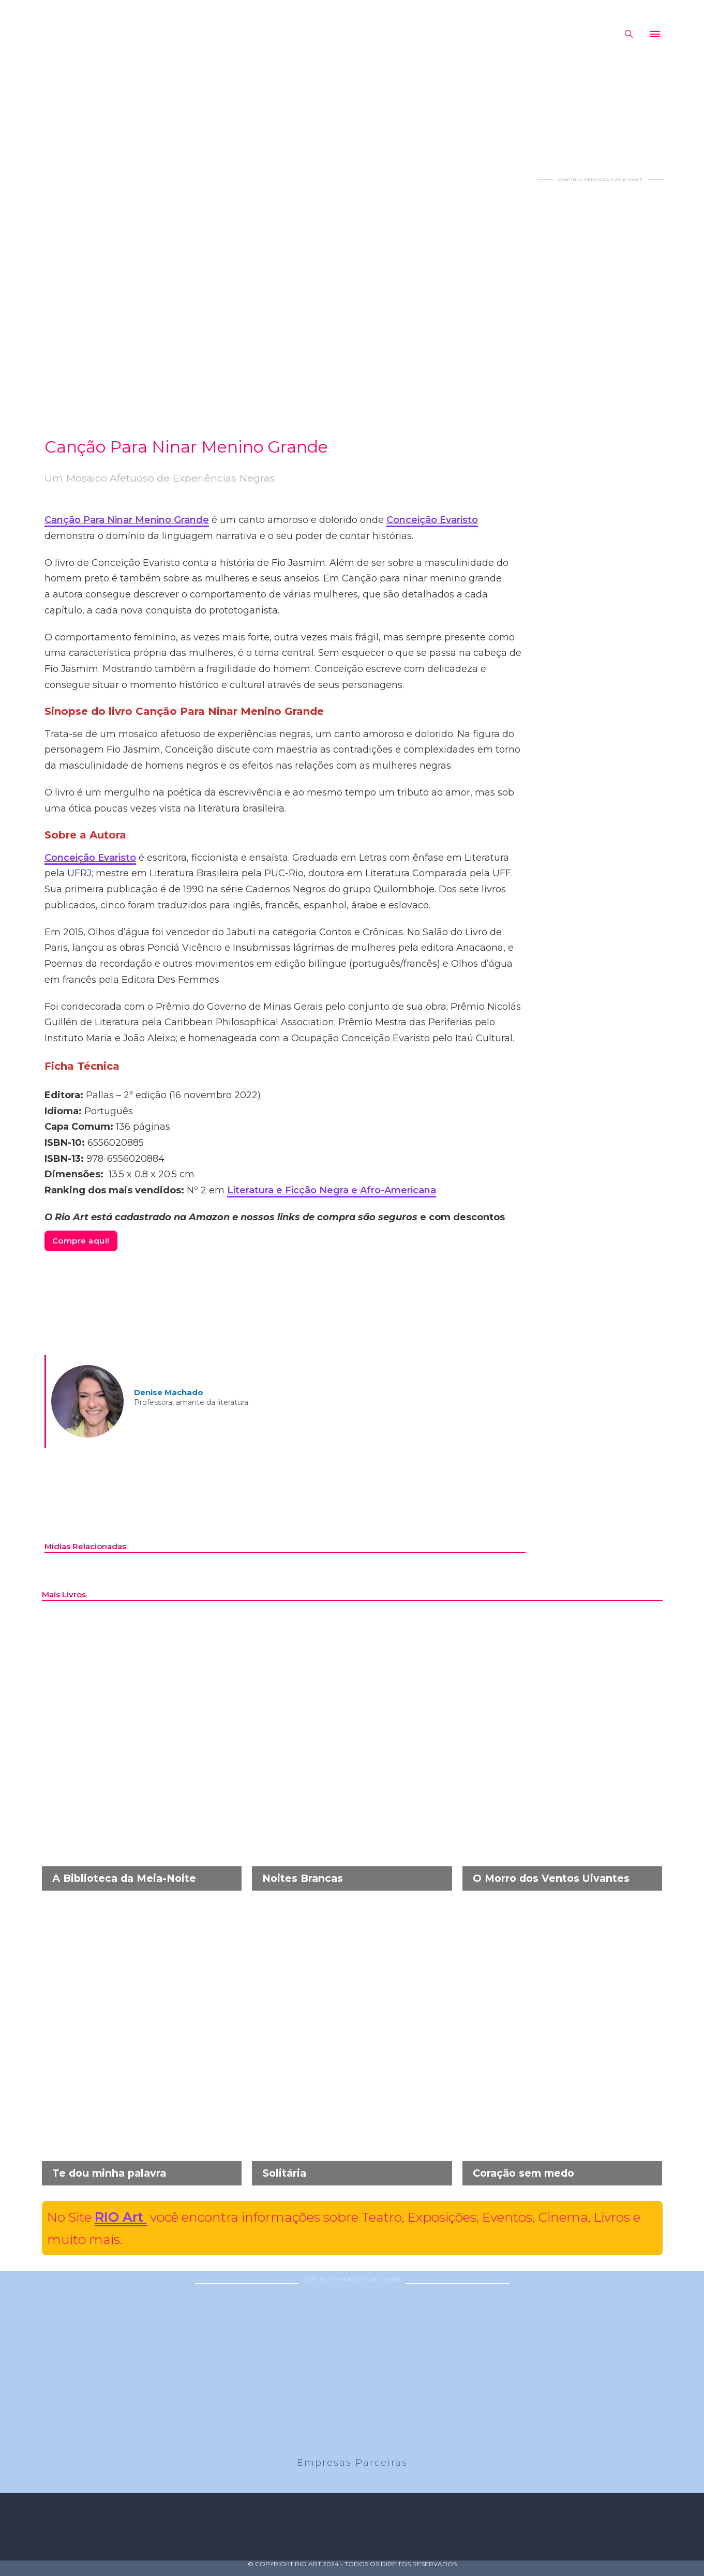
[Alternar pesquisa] (629, 34)
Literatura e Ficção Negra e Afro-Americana (331, 1190)
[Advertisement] (600, 338)
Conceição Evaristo (432, 520)
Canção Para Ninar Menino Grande (126, 520)
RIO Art (121, 2217)
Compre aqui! (81, 1241)
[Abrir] (655, 34)
